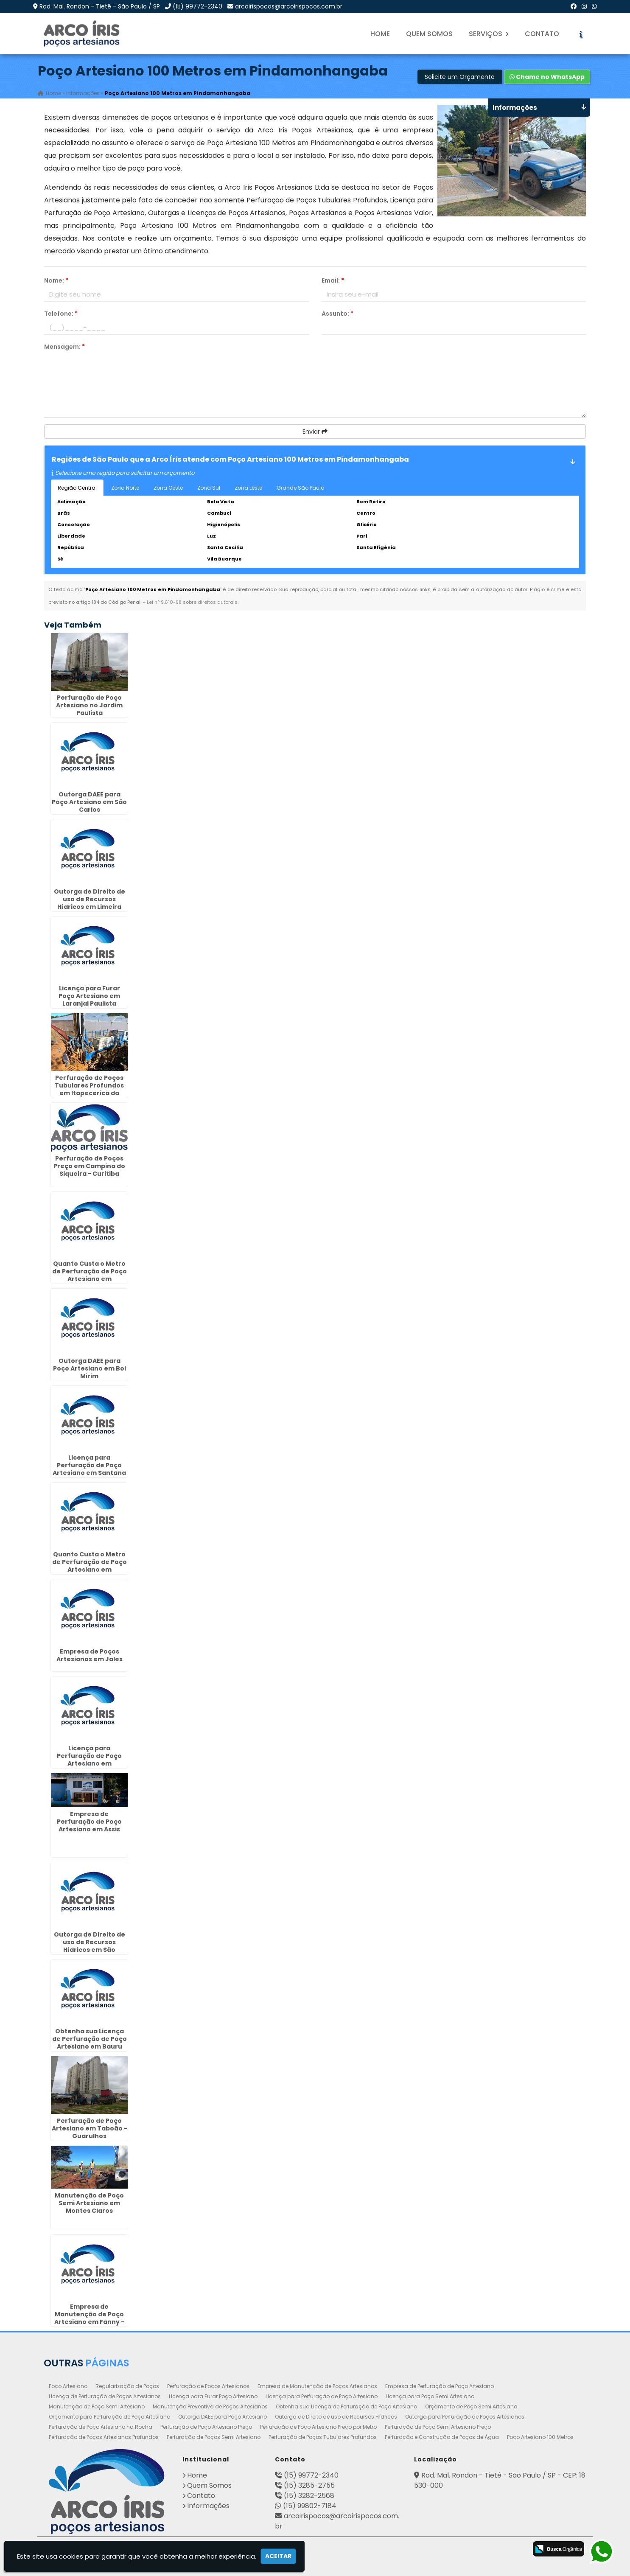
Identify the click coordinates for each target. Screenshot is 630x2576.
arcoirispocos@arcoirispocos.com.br (288, 6)
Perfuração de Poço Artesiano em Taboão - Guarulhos (89, 2128)
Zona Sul (208, 487)
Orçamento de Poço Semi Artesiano (471, 2406)
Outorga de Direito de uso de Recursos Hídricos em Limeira (89, 899)
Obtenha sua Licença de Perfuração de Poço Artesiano (346, 2406)
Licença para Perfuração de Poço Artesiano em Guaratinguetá (89, 1759)
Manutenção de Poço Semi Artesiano (97, 2406)
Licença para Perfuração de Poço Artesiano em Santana (89, 1465)
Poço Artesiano (68, 2386)
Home (380, 34)
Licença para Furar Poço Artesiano (213, 2396)
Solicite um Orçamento (460, 77)
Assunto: (337, 313)
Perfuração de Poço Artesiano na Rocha (100, 2426)
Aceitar (278, 2556)
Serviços (489, 34)
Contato (542, 34)
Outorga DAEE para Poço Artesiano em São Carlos (89, 802)
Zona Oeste (168, 487)
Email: (333, 280)
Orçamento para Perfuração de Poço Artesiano (109, 2416)
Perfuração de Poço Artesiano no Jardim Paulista (89, 705)
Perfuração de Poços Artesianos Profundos (104, 2437)
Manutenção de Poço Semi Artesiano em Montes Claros (89, 2203)
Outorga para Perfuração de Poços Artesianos (464, 2416)
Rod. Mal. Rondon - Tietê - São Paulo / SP (99, 6)
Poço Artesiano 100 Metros (540, 2437)
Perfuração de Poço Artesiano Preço (206, 2426)
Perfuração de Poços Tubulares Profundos (323, 2437)
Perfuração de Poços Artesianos (208, 2386)
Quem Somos (429, 34)
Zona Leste (248, 487)
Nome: (56, 280)
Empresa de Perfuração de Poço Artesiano (439, 2386)
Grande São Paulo (300, 487)
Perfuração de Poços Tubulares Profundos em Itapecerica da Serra (89, 1089)
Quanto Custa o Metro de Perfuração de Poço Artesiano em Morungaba (89, 1565)
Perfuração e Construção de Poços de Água (442, 2437)
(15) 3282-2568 (309, 2495)
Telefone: (61, 313)
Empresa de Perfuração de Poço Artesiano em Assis (89, 1821)
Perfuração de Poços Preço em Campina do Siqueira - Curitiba (89, 1166)
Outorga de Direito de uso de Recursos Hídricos (336, 2416)
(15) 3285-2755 (309, 2485)
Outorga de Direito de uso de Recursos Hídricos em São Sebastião (89, 1946)
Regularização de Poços (127, 2386)
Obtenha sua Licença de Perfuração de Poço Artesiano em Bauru (89, 2039)
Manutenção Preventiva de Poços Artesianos (210, 2406)
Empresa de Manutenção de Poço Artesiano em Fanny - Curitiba (89, 2318)
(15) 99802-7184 (309, 2506)
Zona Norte (125, 487)
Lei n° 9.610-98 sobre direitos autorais (192, 602)
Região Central (77, 487)
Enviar (315, 431)
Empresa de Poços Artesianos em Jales (89, 1655)
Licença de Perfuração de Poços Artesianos (105, 2396)
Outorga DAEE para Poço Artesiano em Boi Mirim (89, 1368)
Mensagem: (64, 346)
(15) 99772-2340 (197, 6)
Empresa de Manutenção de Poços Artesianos (317, 2386)
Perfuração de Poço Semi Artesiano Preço (438, 2426)
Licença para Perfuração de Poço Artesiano (322, 2396)
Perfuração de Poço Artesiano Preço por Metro (318, 2426)
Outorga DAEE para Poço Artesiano (222, 2416)
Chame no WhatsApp (547, 77)
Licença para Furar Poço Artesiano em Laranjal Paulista (89, 996)
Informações (208, 2506)
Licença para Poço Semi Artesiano (430, 2396)
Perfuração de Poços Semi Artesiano (213, 2437)
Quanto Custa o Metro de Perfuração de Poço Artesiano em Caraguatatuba (89, 1275)
